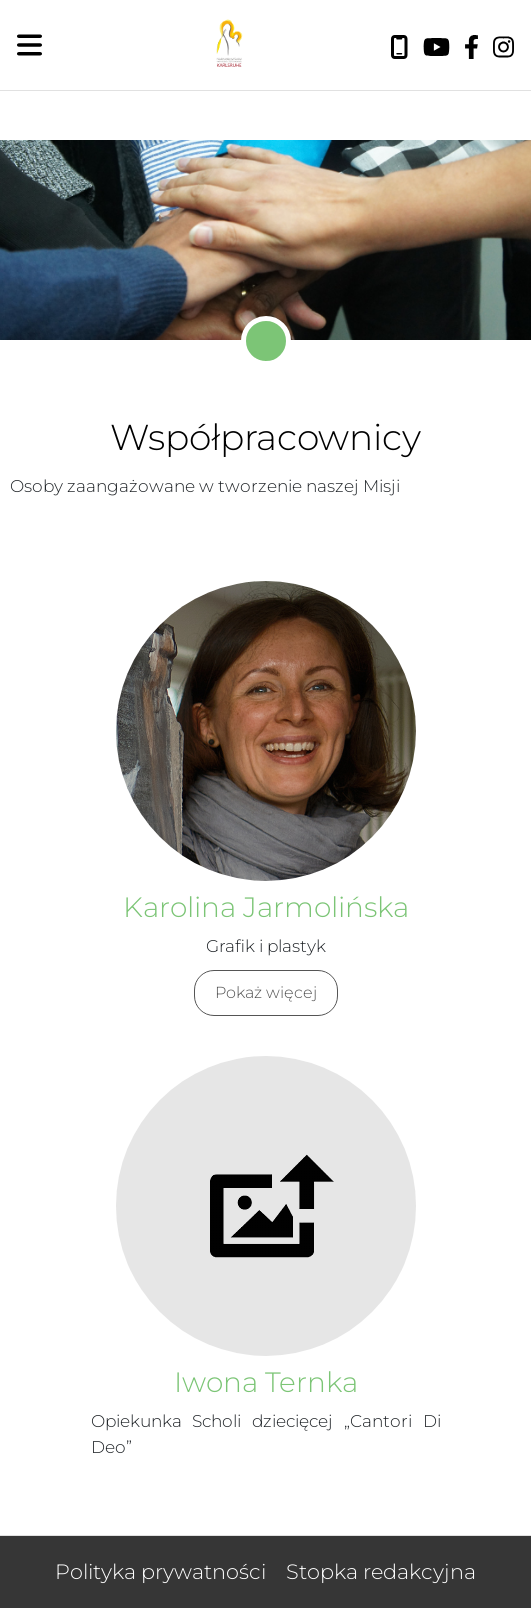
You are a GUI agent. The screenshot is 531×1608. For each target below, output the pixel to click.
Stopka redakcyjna (381, 1571)
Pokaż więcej (266, 992)
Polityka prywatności (160, 1571)
